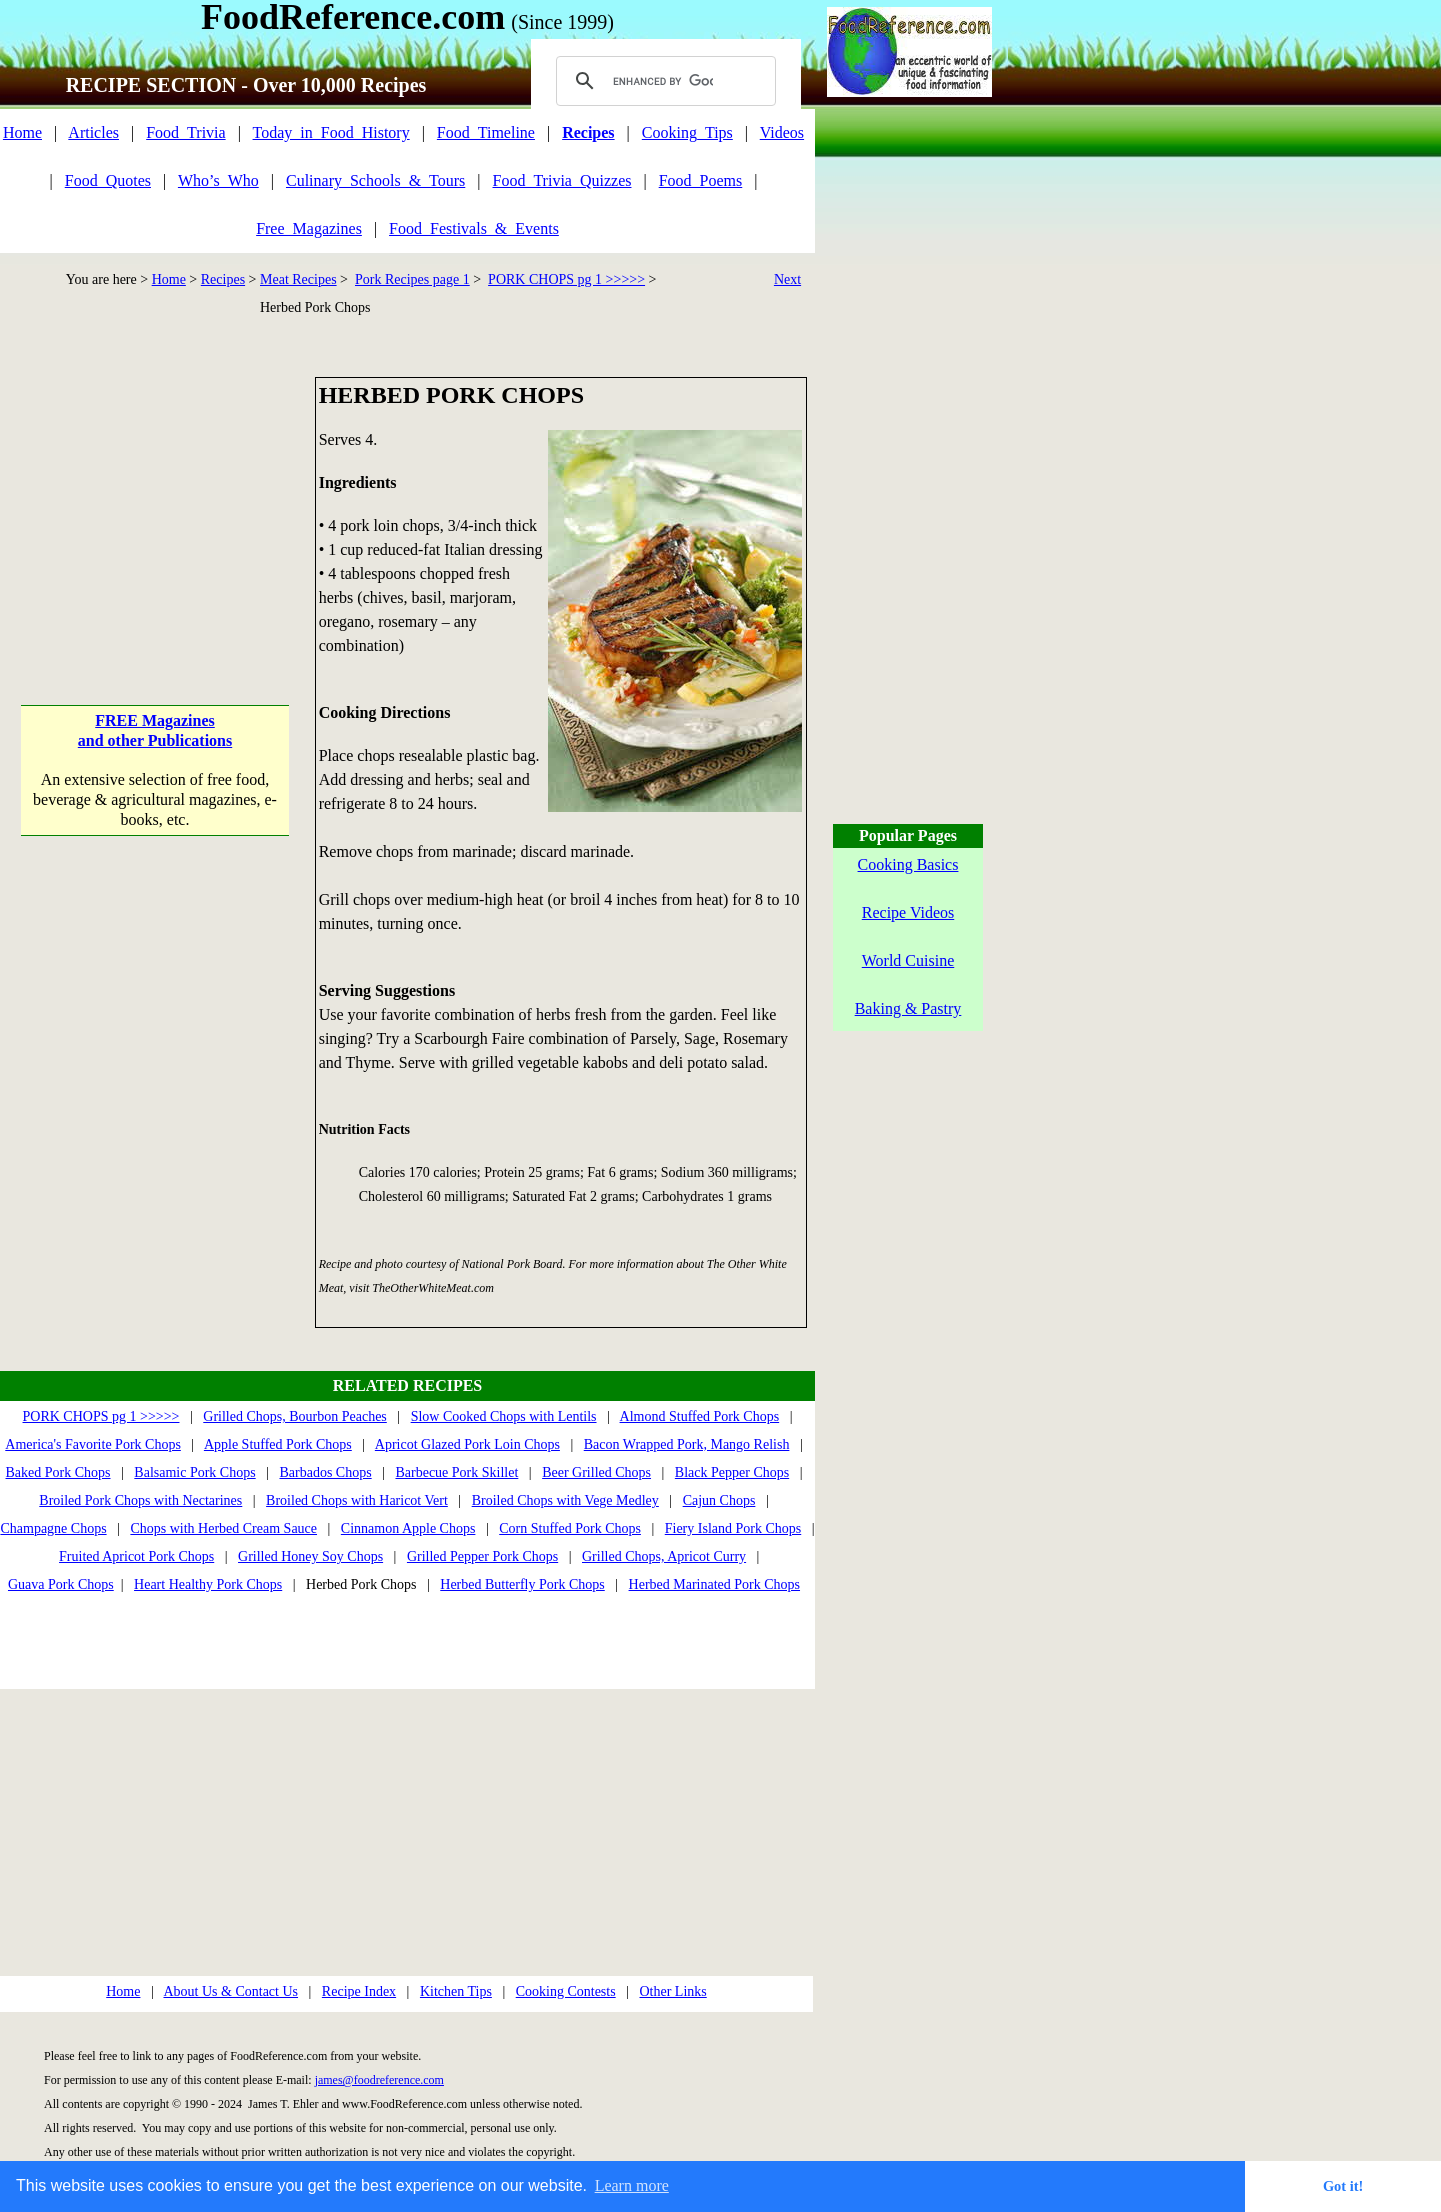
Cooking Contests (566, 1991)
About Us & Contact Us (230, 1991)
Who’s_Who (218, 180)
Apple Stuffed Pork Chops (278, 1444)
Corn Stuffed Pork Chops (570, 1528)
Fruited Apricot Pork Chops (136, 1556)
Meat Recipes (298, 279)
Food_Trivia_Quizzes (562, 180)
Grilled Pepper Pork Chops (482, 1556)
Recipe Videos (908, 912)
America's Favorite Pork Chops (93, 1444)
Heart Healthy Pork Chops (208, 1584)
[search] (663, 81)
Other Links (672, 1991)
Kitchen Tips (456, 1991)
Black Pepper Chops (732, 1472)
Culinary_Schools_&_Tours (375, 180)
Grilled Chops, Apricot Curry (664, 1556)
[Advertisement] (156, 502)
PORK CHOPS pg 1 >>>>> (566, 279)
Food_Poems (701, 180)
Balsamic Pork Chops (194, 1472)
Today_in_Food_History (331, 132)
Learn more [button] (632, 2185)
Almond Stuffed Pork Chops (700, 1416)
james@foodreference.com (379, 2080)
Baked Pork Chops (58, 1472)
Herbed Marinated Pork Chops (714, 1584)
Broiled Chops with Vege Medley (565, 1500)
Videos (782, 132)
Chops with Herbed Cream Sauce (223, 1528)
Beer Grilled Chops (596, 1472)
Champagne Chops (53, 1528)
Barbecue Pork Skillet (456, 1472)
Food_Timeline (486, 132)
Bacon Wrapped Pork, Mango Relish (687, 1444)
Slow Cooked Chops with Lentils (504, 1416)
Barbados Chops (325, 1472)
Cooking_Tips (687, 132)
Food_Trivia (185, 132)
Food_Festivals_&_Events (474, 228)
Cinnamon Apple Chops (408, 1528)
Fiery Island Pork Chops (733, 1528)
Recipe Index (359, 1991)
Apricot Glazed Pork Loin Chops (467, 1444)
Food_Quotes (108, 180)
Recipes (223, 279)
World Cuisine (908, 960)
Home (22, 132)
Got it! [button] (1343, 2186)
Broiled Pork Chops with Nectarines (140, 1500)
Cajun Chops (719, 1500)
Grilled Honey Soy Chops (310, 1556)
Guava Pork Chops (61, 1584)
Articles (93, 132)
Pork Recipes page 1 (412, 279)
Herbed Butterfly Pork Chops (522, 1584)
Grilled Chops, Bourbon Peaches (295, 1416)
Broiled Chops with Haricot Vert (357, 1500)
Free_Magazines (309, 228)
